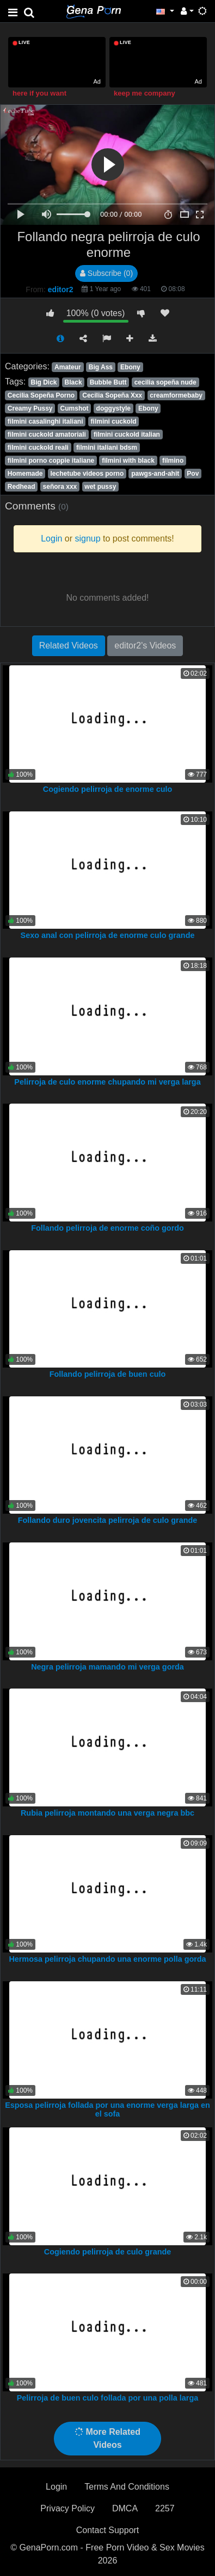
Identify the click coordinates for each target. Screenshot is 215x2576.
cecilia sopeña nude (165, 382)
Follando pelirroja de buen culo (107, 1374)
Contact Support (107, 2530)
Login (56, 2486)
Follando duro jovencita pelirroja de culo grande (107, 1520)
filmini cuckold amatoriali (47, 434)
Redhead (21, 486)
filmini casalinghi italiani (45, 421)
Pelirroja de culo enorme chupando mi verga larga (107, 1082)
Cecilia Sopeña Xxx (112, 395)
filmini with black (128, 460)
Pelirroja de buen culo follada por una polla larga (107, 2398)
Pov (193, 473)
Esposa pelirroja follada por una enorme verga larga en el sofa (107, 2109)
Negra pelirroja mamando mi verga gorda (107, 1666)
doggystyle (113, 408)
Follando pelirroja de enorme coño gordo (107, 1228)
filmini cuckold (114, 421)
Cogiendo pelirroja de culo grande (107, 2251)
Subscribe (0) (106, 273)
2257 (165, 2508)
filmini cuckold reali (38, 447)
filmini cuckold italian (127, 434)
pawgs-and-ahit (155, 473)
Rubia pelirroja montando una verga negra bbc (107, 1813)
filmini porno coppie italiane (51, 460)
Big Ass (101, 367)
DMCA (125, 2508)
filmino (172, 460)
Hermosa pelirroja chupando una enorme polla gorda (107, 1959)
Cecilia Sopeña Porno (41, 395)
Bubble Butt (108, 382)
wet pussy (100, 486)
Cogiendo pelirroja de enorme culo (107, 789)
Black (73, 382)
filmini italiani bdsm (106, 447)
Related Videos (68, 645)
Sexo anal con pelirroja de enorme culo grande (108, 935)
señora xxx (60, 486)
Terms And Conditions (126, 2486)
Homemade (25, 473)
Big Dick (43, 382)
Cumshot (74, 408)
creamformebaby (176, 395)
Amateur (67, 367)
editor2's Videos (145, 645)
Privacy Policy (67, 2508)
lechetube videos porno (87, 473)
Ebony (130, 367)
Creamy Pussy (30, 408)
